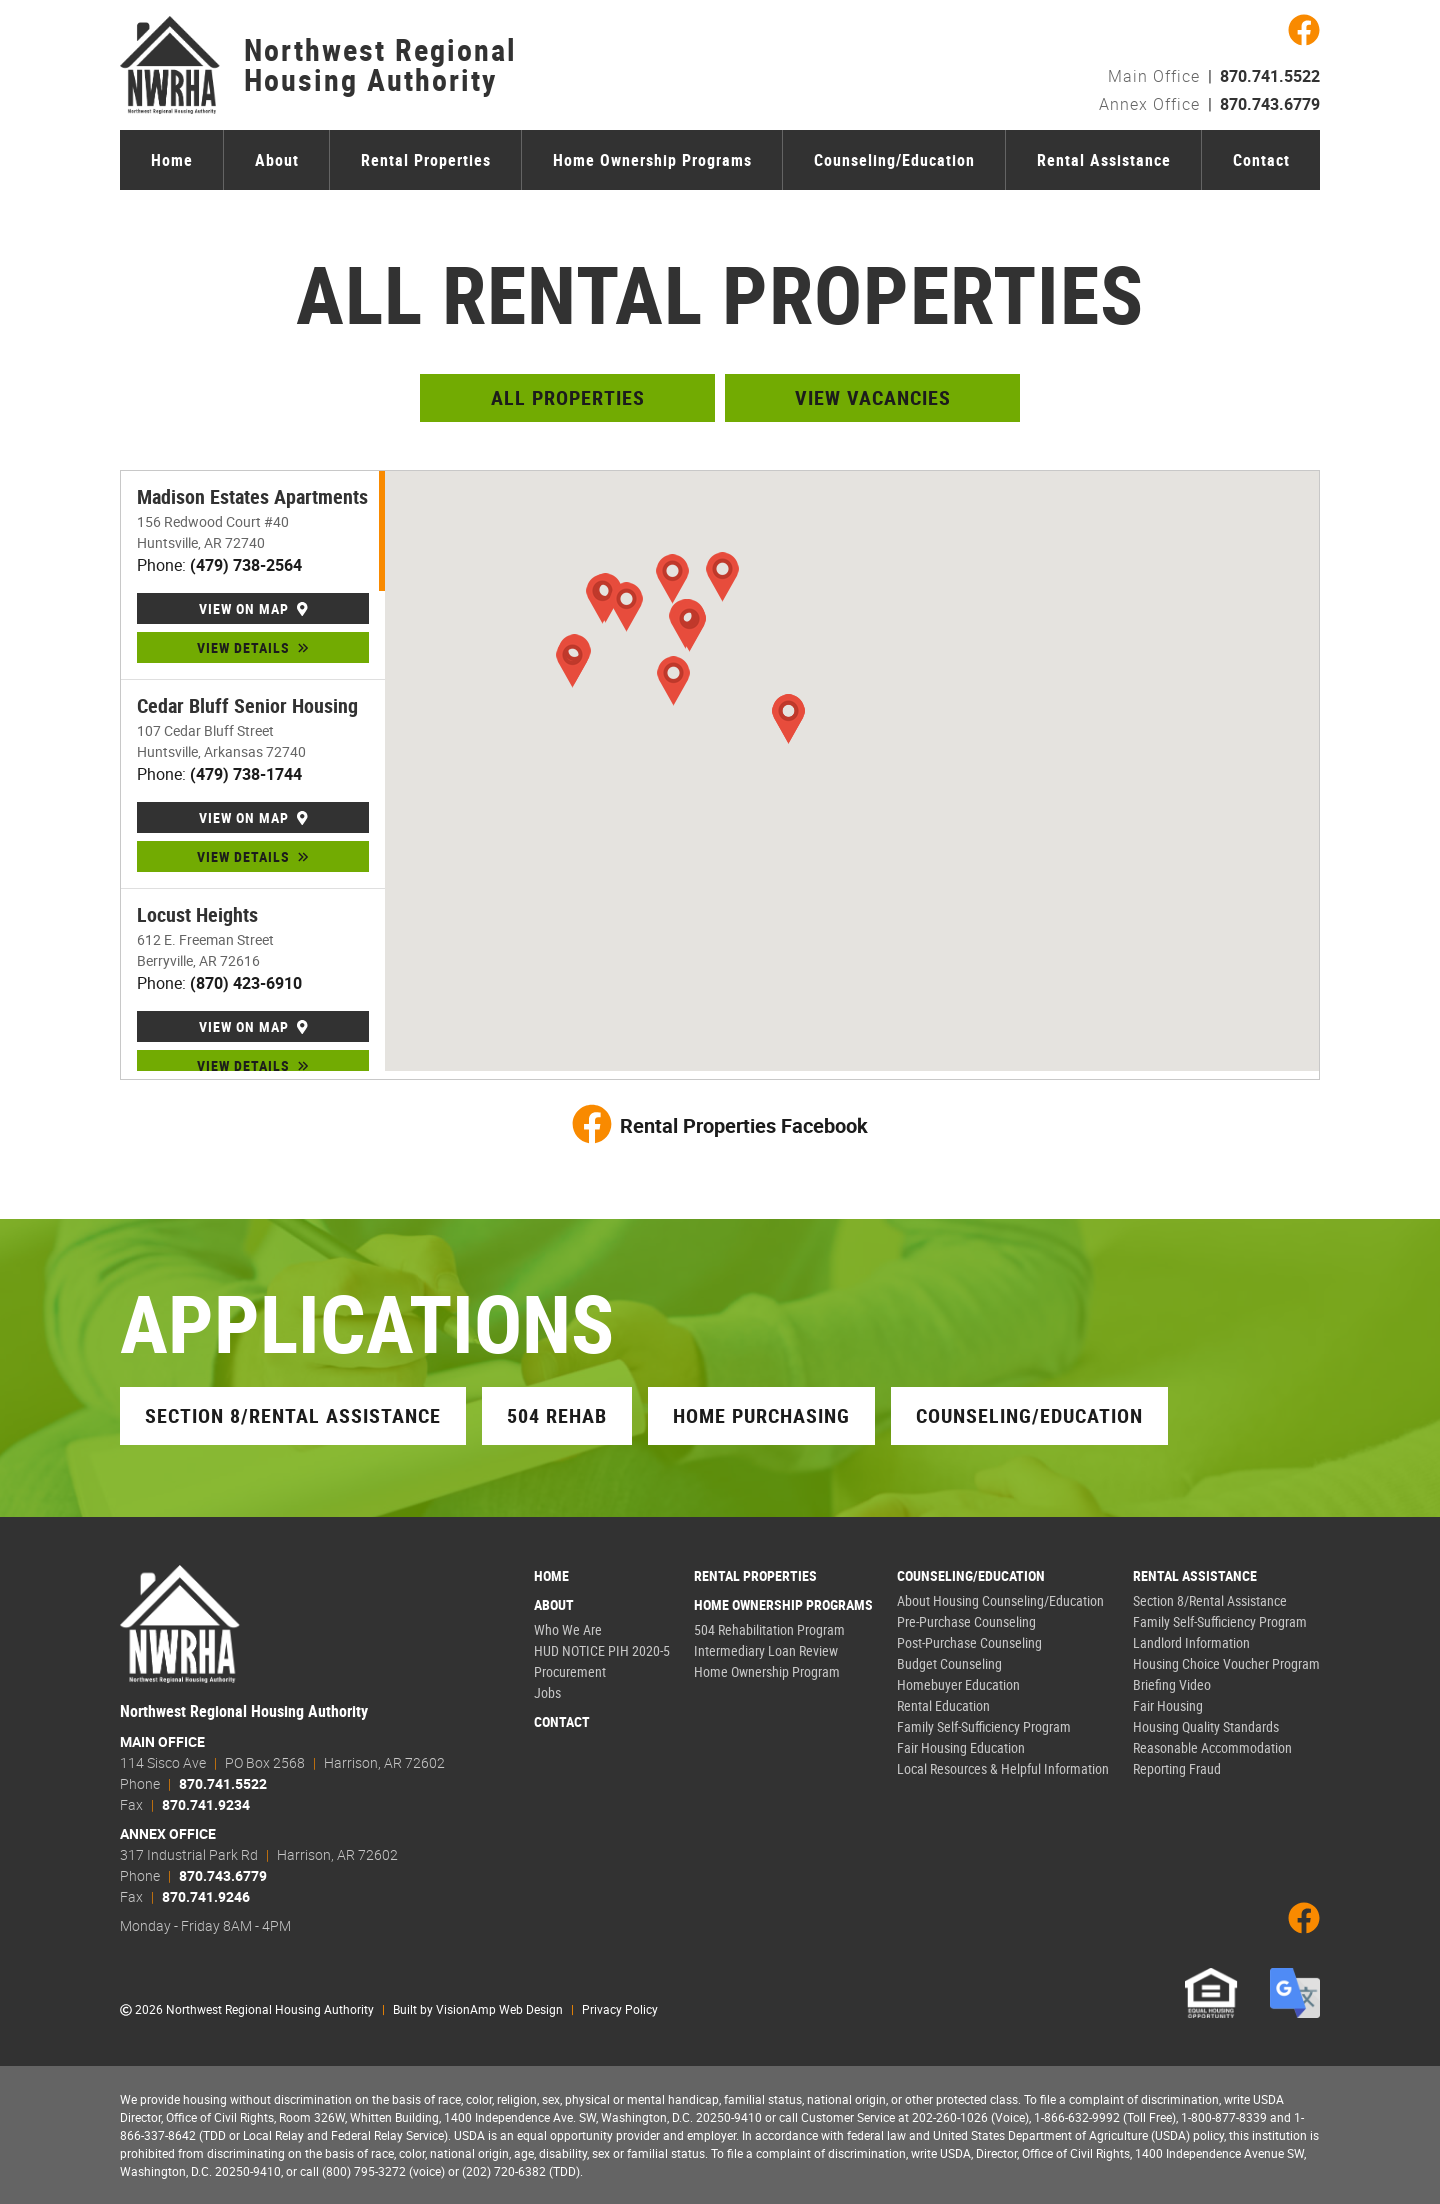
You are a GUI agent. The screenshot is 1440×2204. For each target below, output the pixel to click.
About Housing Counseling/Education (1000, 1600)
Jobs (547, 1692)
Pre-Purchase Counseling (966, 1621)
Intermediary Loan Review (766, 1650)
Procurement (570, 1671)
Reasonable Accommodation (1212, 1747)
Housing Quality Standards (1206, 1726)
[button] (572, 663)
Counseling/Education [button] (1029, 1415)
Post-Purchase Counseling (969, 1642)
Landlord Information (1191, 1642)
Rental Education (943, 1705)
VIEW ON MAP (253, 608)
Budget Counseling (949, 1663)
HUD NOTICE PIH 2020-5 (602, 1650)
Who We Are (568, 1629)
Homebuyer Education (958, 1684)
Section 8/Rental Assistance (1210, 1600)
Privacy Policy (620, 2009)
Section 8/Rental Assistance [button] (293, 1415)
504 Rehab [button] (557, 1415)
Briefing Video (1172, 1684)
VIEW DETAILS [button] (253, 647)
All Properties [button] (568, 397)
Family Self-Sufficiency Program (984, 1726)
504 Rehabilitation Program (769, 1629)
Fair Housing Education (961, 1747)
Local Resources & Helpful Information (1003, 1768)
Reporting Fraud (1177, 1768)
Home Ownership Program (767, 1671)
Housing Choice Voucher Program (1226, 1663)
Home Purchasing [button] (761, 1415)
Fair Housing (1168, 1705)
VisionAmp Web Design (499, 2009)
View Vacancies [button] (873, 397)
